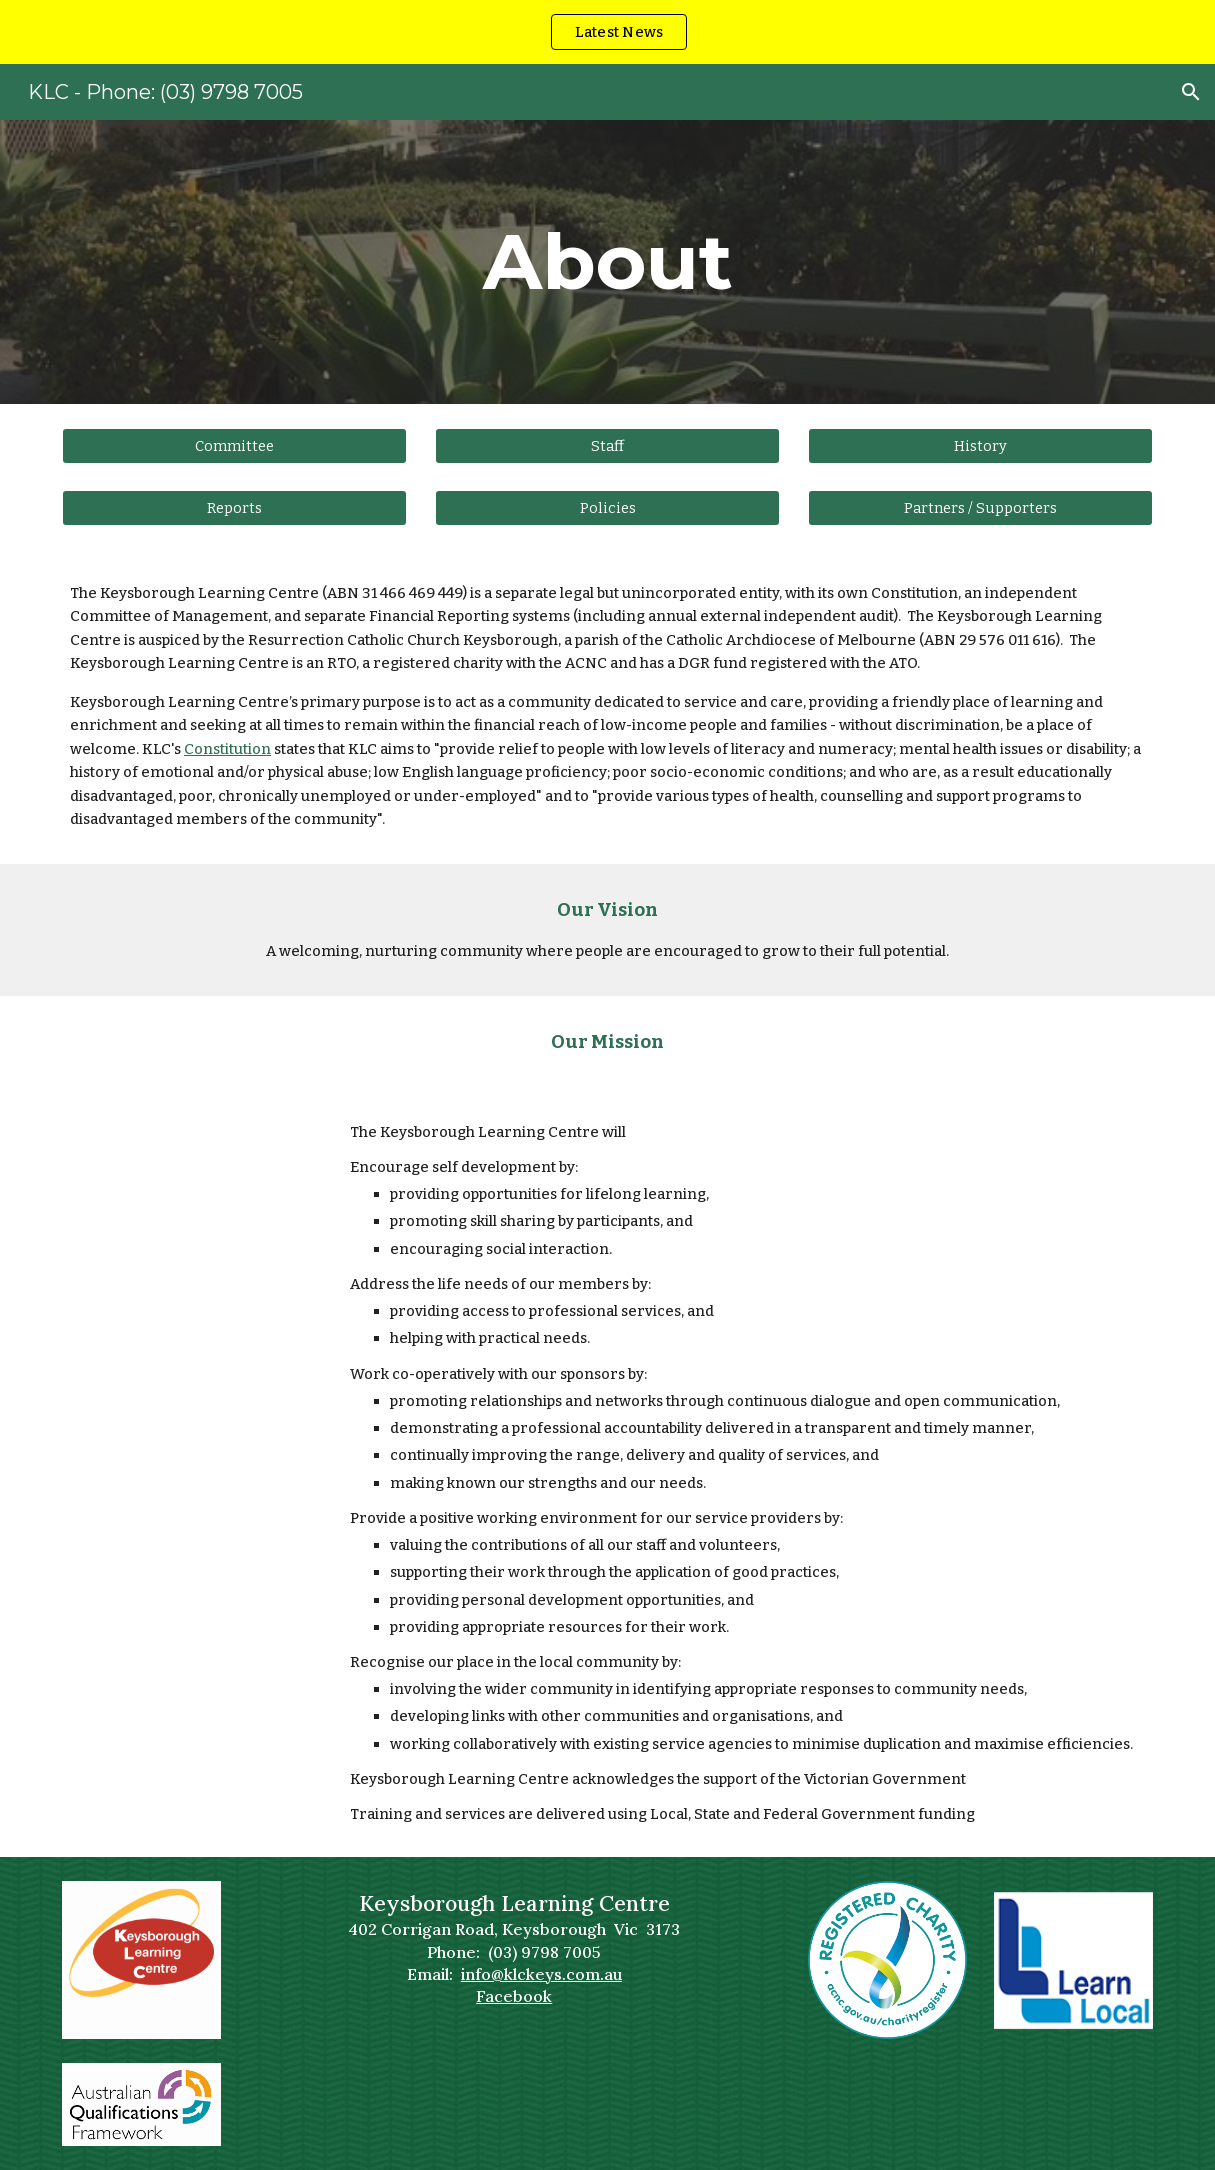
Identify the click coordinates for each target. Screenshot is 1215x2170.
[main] (607, 262)
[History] (980, 445)
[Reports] (234, 507)
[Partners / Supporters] (980, 507)
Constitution (227, 749)
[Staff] (607, 445)
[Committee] (234, 445)
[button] (1191, 92)
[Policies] (607, 507)
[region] (607, 32)
